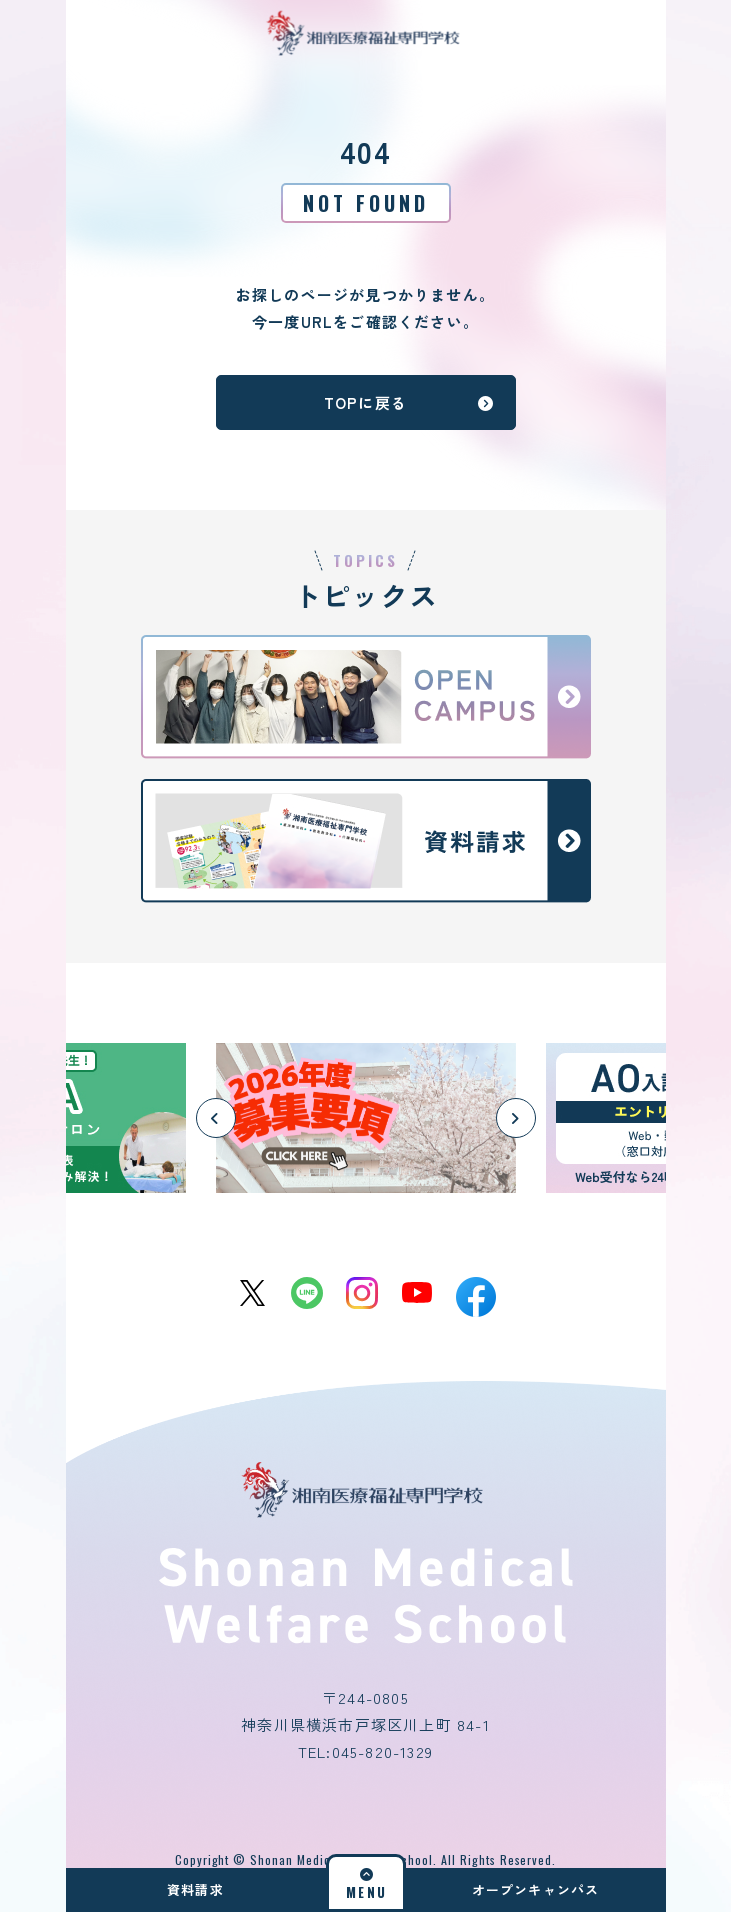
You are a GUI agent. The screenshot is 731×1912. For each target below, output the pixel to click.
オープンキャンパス (536, 1889)
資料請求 (195, 1889)
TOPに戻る (409, 402)
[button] (216, 1118)
